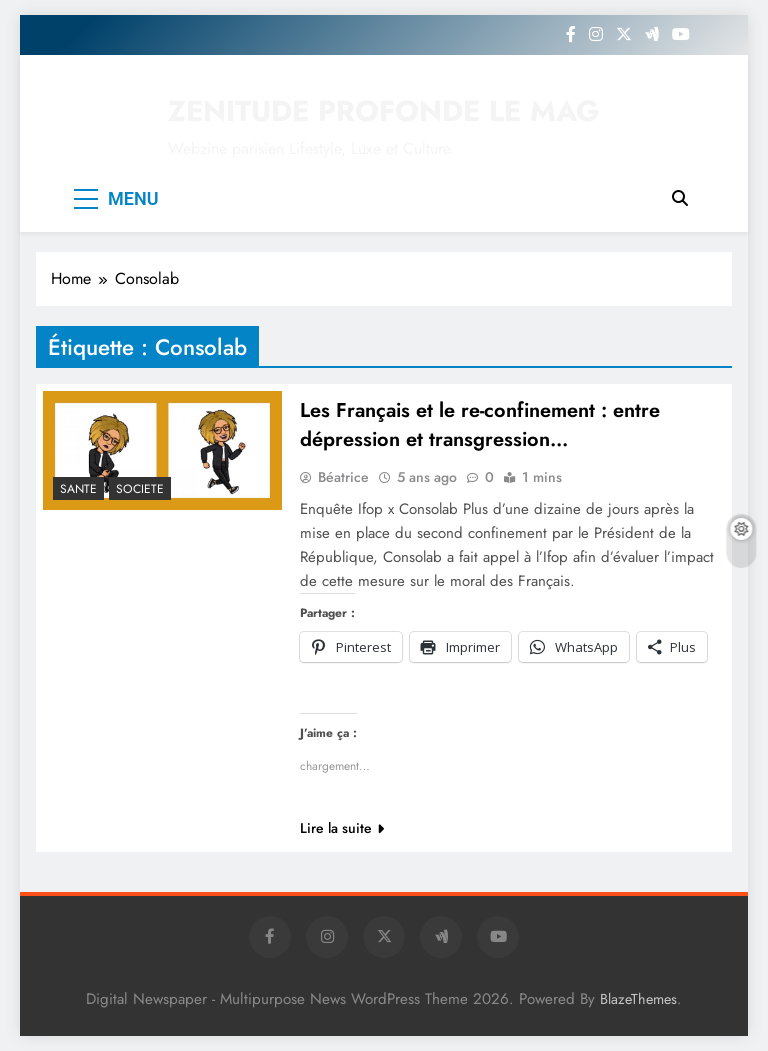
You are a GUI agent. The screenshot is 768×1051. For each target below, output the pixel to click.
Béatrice (343, 477)
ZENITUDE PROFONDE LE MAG (384, 111)
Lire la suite (342, 828)
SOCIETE (140, 489)
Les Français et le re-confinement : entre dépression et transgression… (480, 425)
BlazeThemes (638, 999)
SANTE (78, 489)
